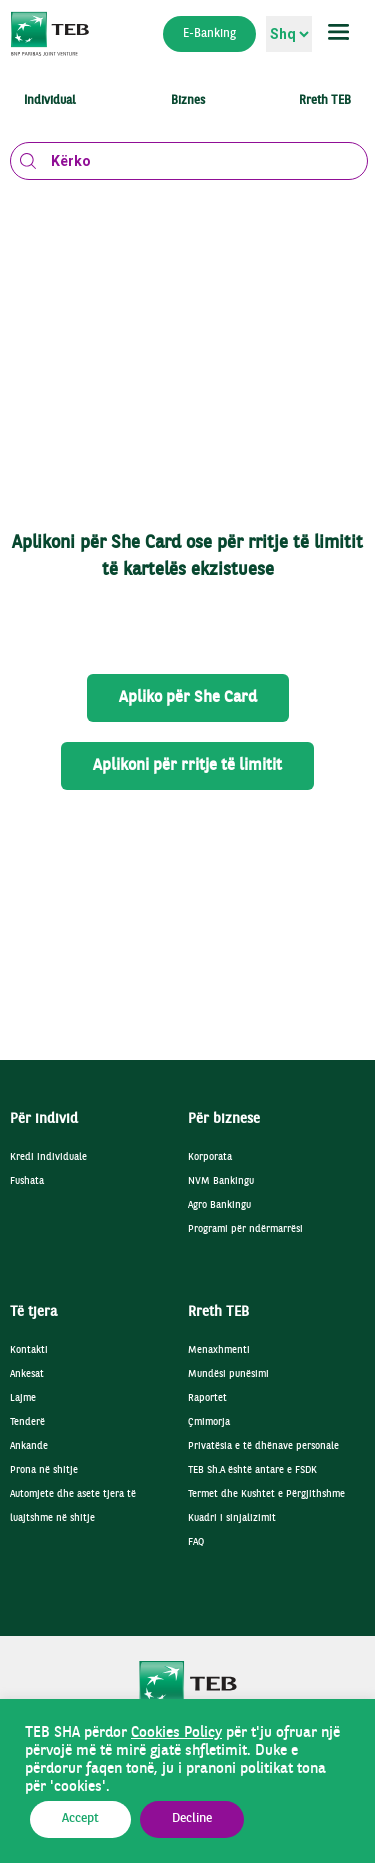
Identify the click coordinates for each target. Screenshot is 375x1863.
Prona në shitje (44, 1470)
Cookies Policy (176, 1733)
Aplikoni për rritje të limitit (187, 766)
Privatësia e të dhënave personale (263, 1446)
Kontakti (29, 1350)
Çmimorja (209, 1422)
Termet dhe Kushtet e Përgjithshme (266, 1494)
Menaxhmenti (219, 1350)
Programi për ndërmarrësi (245, 1229)
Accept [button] (80, 1819)
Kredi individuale (48, 1157)
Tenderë (27, 1422)
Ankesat (27, 1374)
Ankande (29, 1446)
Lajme (23, 1398)
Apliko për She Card (188, 698)
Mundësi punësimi (228, 1374)
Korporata (210, 1157)
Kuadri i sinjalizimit (232, 1518)
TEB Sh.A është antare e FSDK (252, 1470)
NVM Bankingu (221, 1181)
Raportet (207, 1398)
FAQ (196, 1542)
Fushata (27, 1181)
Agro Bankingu (219, 1205)
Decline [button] (192, 1819)
